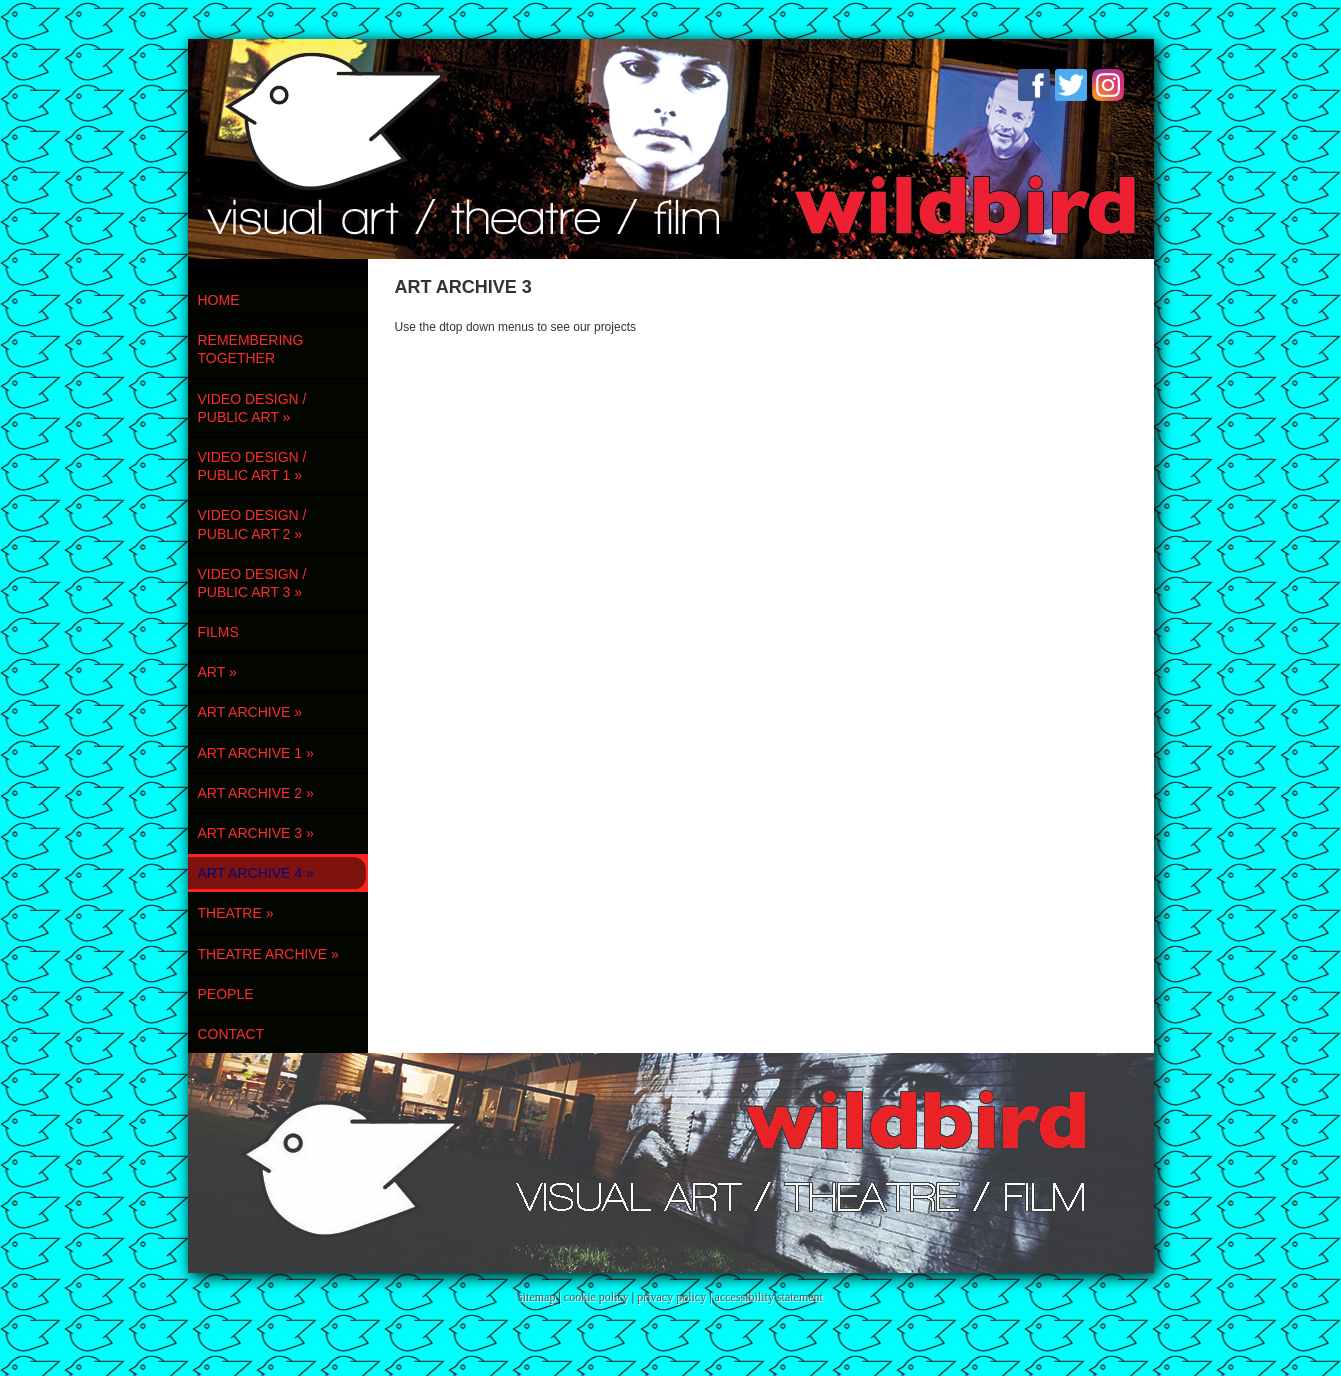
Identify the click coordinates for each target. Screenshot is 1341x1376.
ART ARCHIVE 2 (256, 793)
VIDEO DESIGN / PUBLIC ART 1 (252, 466)
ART (217, 672)
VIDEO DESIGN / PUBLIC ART (252, 408)
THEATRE (236, 913)
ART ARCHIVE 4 (256, 873)
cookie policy (596, 1297)
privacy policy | (675, 1297)
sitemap (536, 1297)
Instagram (1108, 85)
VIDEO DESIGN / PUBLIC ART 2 (252, 524)
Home (219, 300)
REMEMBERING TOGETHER (251, 349)
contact (231, 1034)
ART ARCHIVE (250, 712)
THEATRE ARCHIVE (268, 954)
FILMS (218, 632)
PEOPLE (226, 994)
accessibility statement (769, 1297)
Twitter (1071, 85)
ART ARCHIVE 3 (256, 833)
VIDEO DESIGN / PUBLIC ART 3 (252, 583)
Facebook (1034, 85)
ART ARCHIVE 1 (256, 753)
